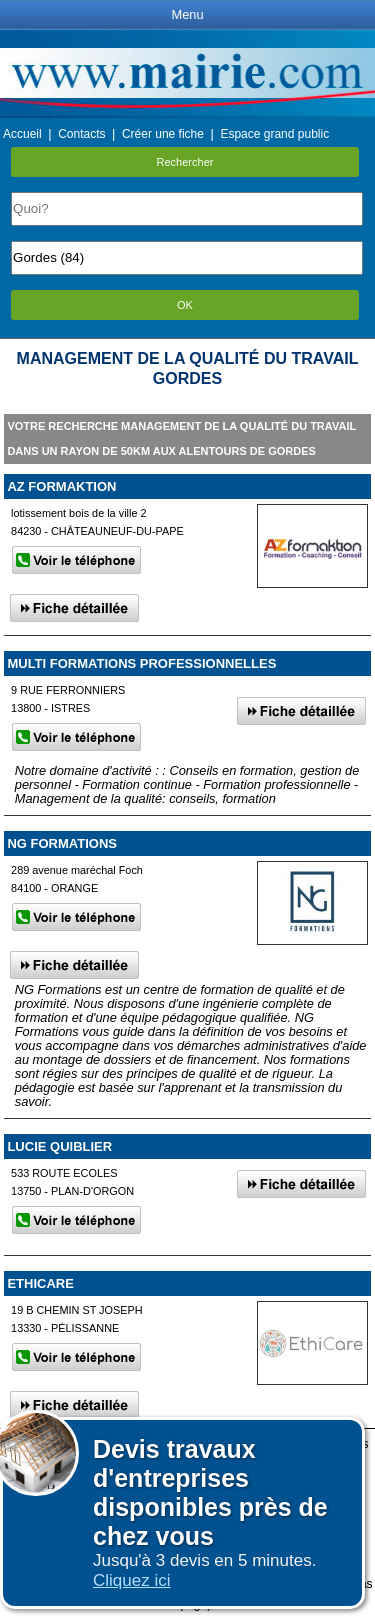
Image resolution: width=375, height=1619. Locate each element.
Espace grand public (274, 134)
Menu (187, 14)
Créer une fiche (163, 134)
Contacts (81, 134)
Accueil (22, 134)
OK (185, 305)
